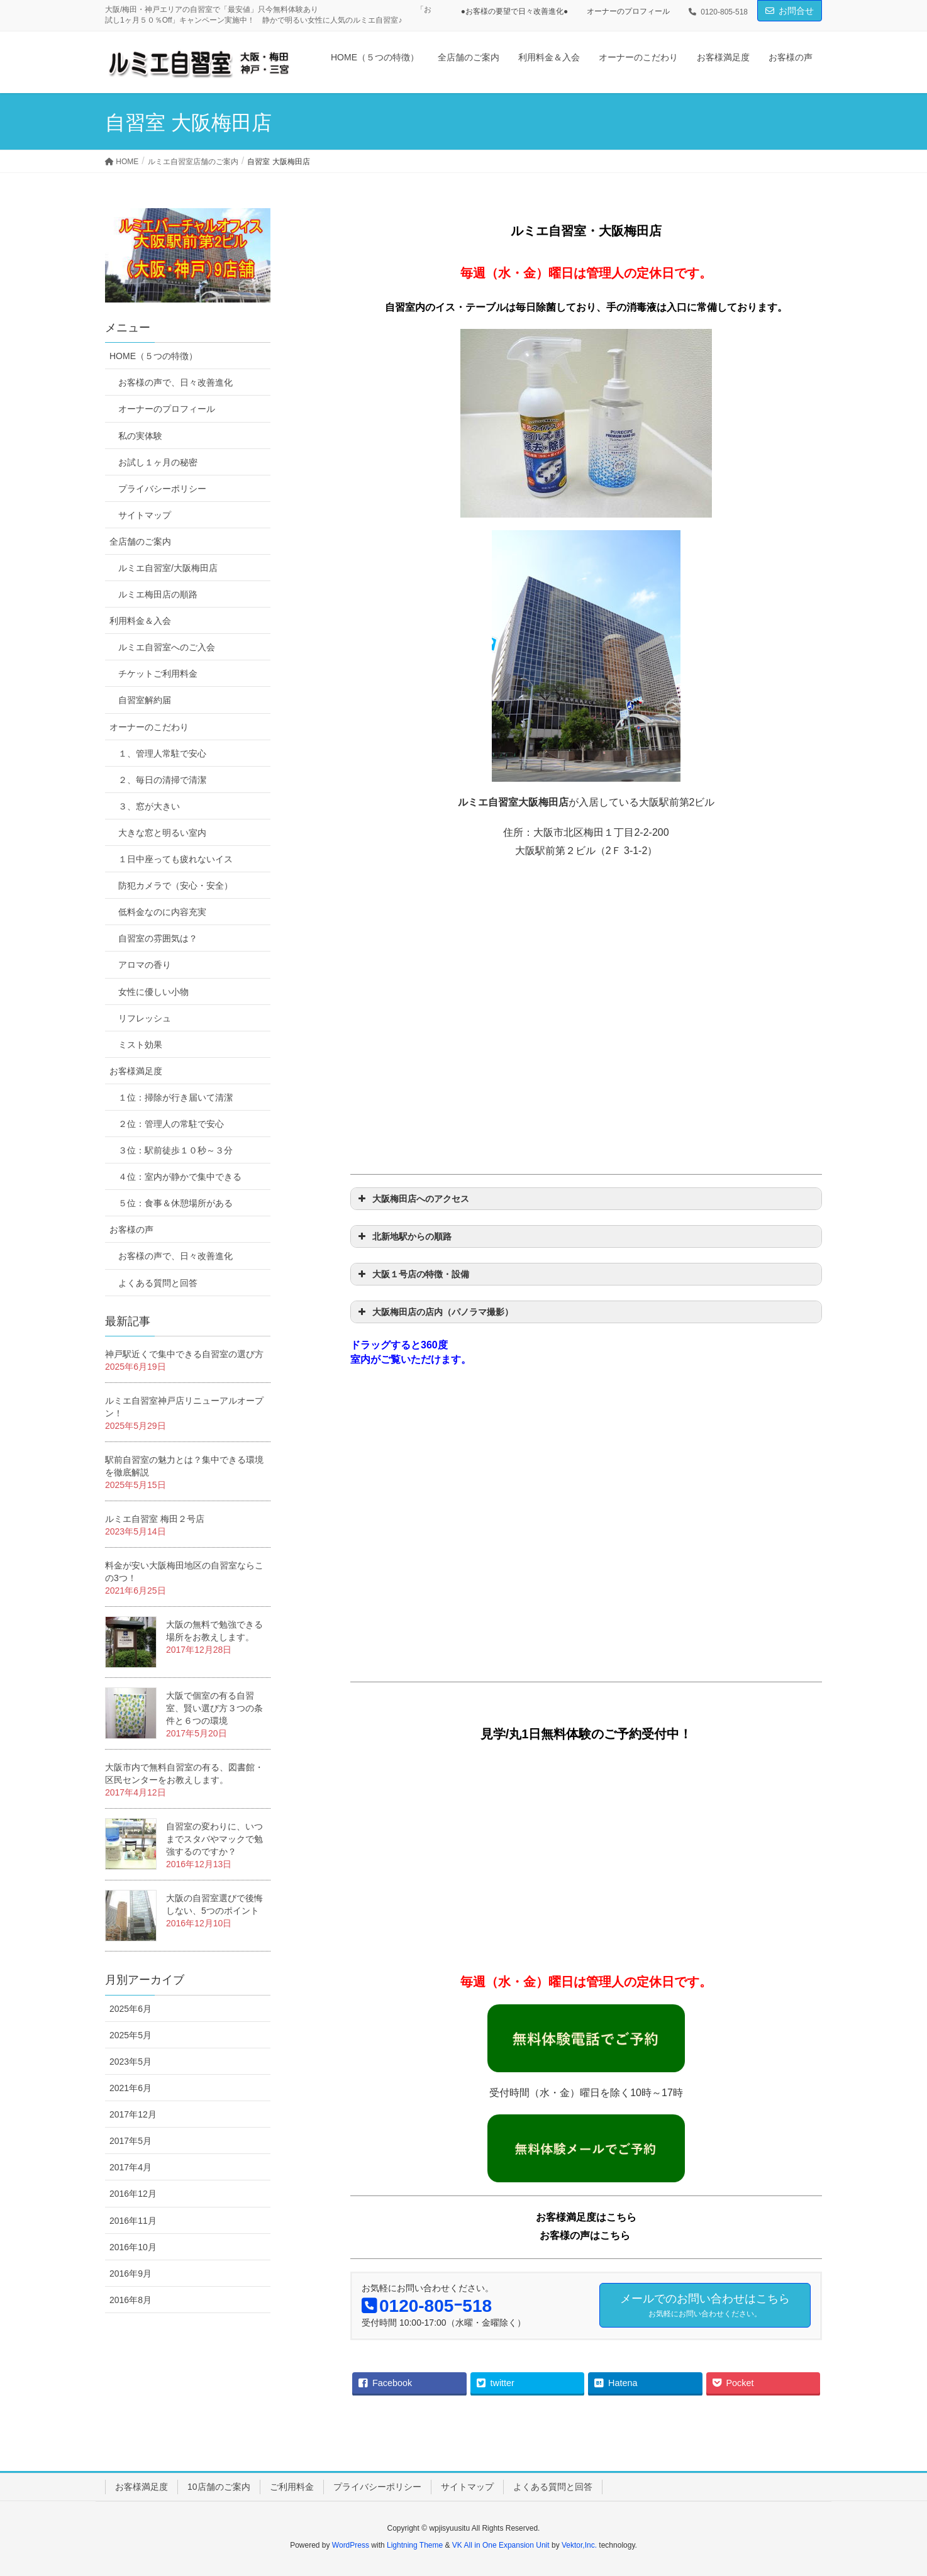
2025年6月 (130, 2009)
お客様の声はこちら (585, 2235)
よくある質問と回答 (157, 1283)
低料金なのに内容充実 (162, 912)
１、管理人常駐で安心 (162, 753)
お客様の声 (131, 1229)
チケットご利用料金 (157, 674)
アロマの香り (144, 965)
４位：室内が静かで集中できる (179, 1177)
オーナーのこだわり (149, 727)
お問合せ (796, 11)
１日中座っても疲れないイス (175, 859)
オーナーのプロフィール (628, 11)
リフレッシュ (144, 1018)
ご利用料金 (292, 2487)
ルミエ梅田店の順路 (157, 594)
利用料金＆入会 (140, 621)
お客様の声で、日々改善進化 (175, 382)
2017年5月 (130, 2141)
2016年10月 (133, 2247)
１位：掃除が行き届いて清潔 (175, 1097)
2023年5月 (130, 2062)
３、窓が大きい (149, 806)
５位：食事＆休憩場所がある (175, 1203)
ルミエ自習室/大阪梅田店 (168, 568)
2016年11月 (133, 2221)
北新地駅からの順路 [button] (403, 1236)
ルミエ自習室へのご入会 (166, 647)
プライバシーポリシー (162, 489)
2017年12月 (133, 2114)
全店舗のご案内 (140, 541)
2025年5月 (130, 2035)
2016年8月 (130, 2300)
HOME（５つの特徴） (153, 356)
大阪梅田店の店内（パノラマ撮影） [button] (434, 1312)
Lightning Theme (415, 2545)
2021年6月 (130, 2088)
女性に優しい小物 (153, 992)
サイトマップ (144, 515)
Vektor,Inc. (579, 2545)
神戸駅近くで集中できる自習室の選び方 (184, 1354)
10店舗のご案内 (218, 2487)
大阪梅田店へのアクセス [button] (412, 1198)
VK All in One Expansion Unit (501, 2545)
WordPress (350, 2545)
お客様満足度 (135, 1071)
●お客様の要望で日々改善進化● (515, 11)
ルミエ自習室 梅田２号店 (154, 1519)
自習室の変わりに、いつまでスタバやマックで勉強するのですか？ (214, 1839)
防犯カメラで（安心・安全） (175, 885)
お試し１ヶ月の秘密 (157, 462)
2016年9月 (130, 2273)
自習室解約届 (144, 700)
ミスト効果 (140, 1045)
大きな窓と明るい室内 (162, 833)
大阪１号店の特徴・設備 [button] (412, 1274)
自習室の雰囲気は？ (157, 938)
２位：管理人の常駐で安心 (171, 1124)
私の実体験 (140, 436)
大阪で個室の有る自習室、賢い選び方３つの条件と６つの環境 (214, 1708)
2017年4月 (130, 2167)
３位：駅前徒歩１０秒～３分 (175, 1150)
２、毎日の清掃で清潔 (162, 780)
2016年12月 (133, 2194)
